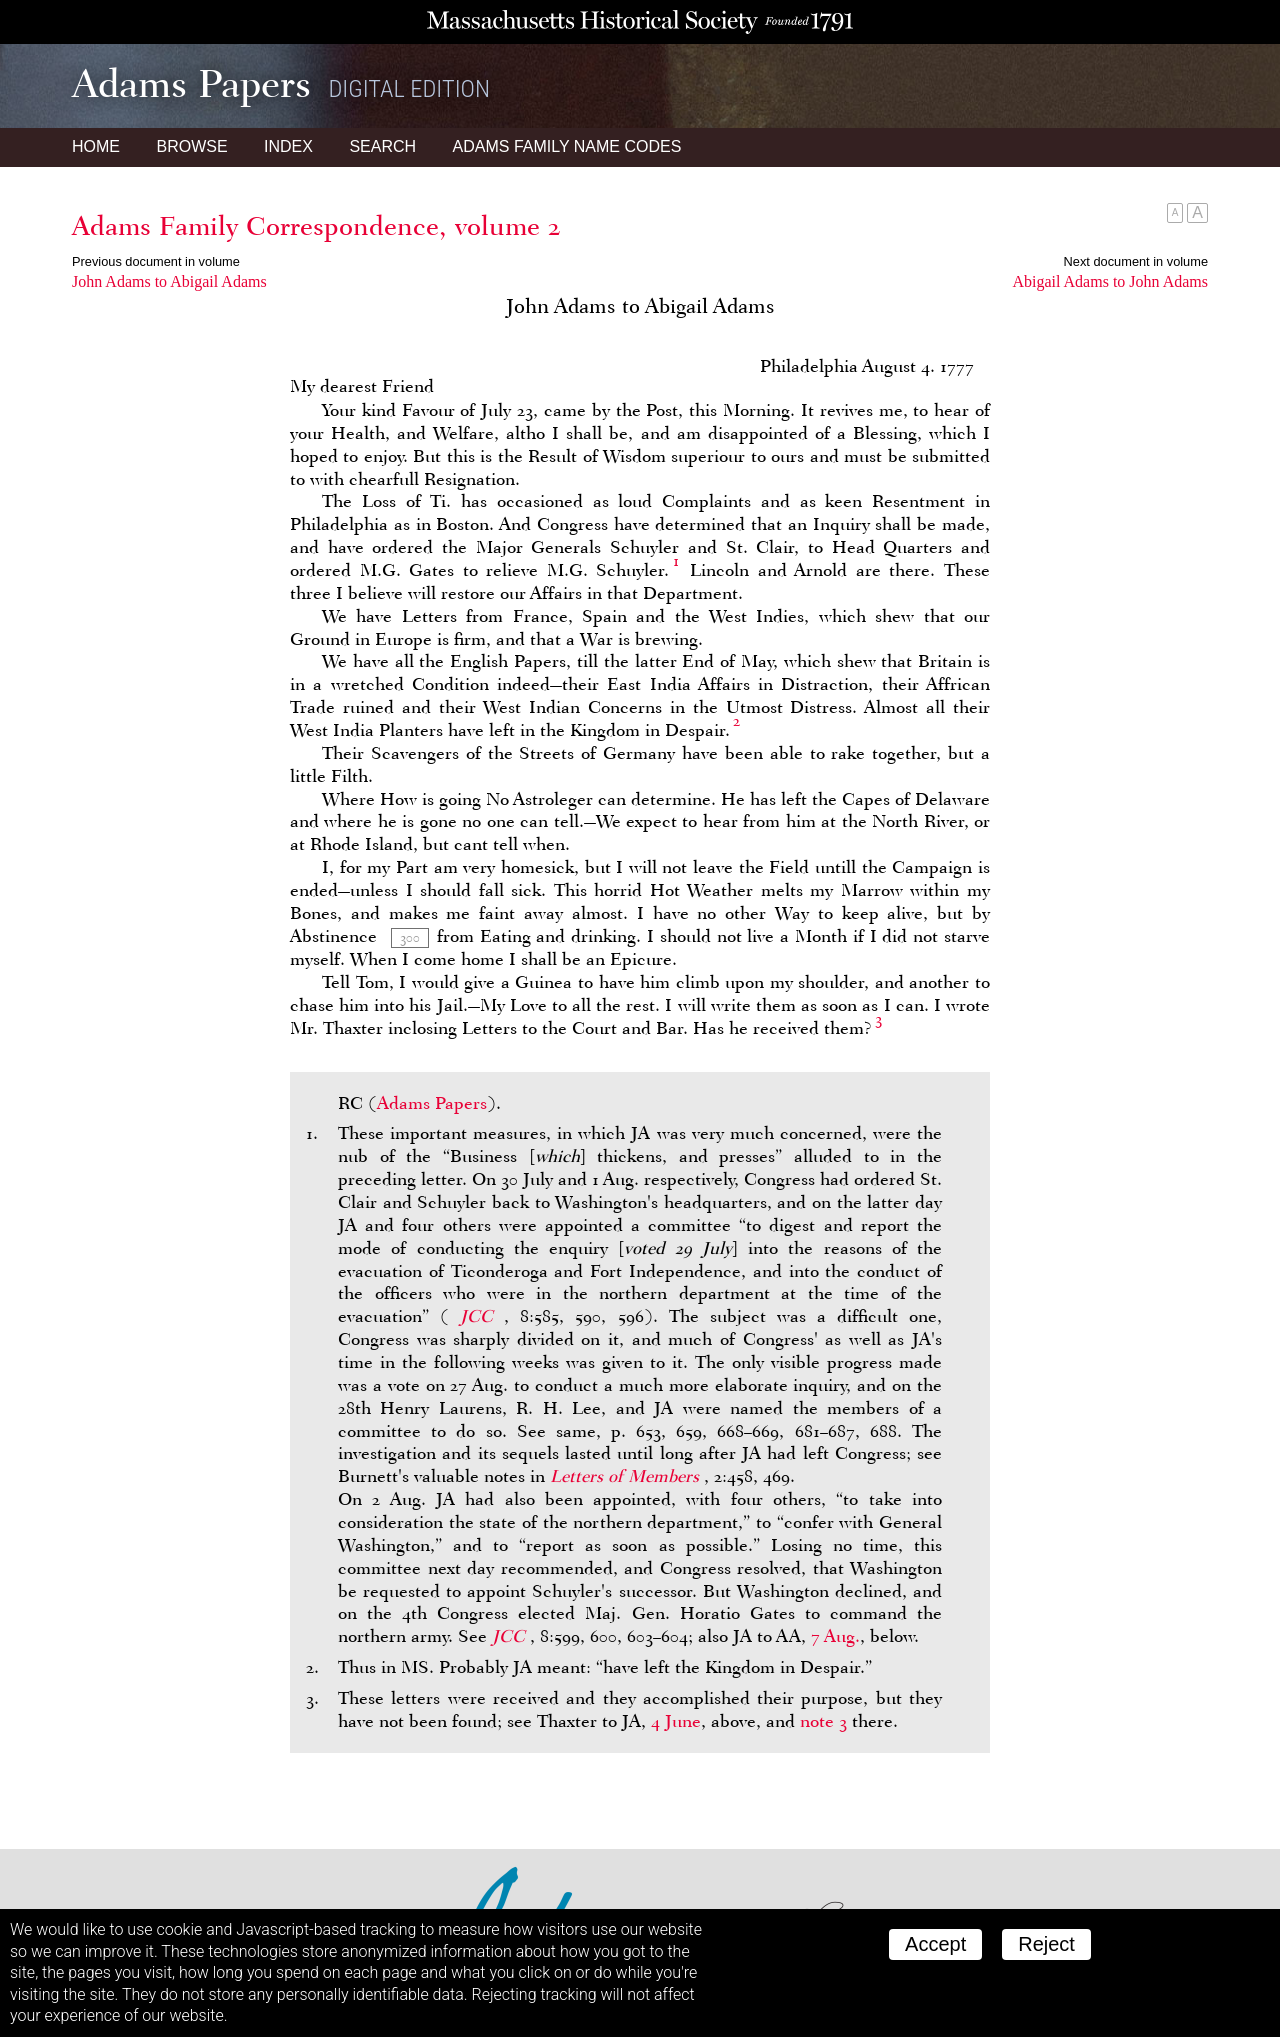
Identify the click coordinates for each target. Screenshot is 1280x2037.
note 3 (823, 1721)
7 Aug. (835, 1636)
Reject (1046, 1944)
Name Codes (567, 146)
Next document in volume (1136, 261)
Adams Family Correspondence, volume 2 (316, 226)
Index (288, 146)
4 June (676, 1721)
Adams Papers (432, 1103)
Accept (935, 1944)
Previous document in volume (156, 261)
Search (382, 146)
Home (96, 146)
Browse (191, 146)
